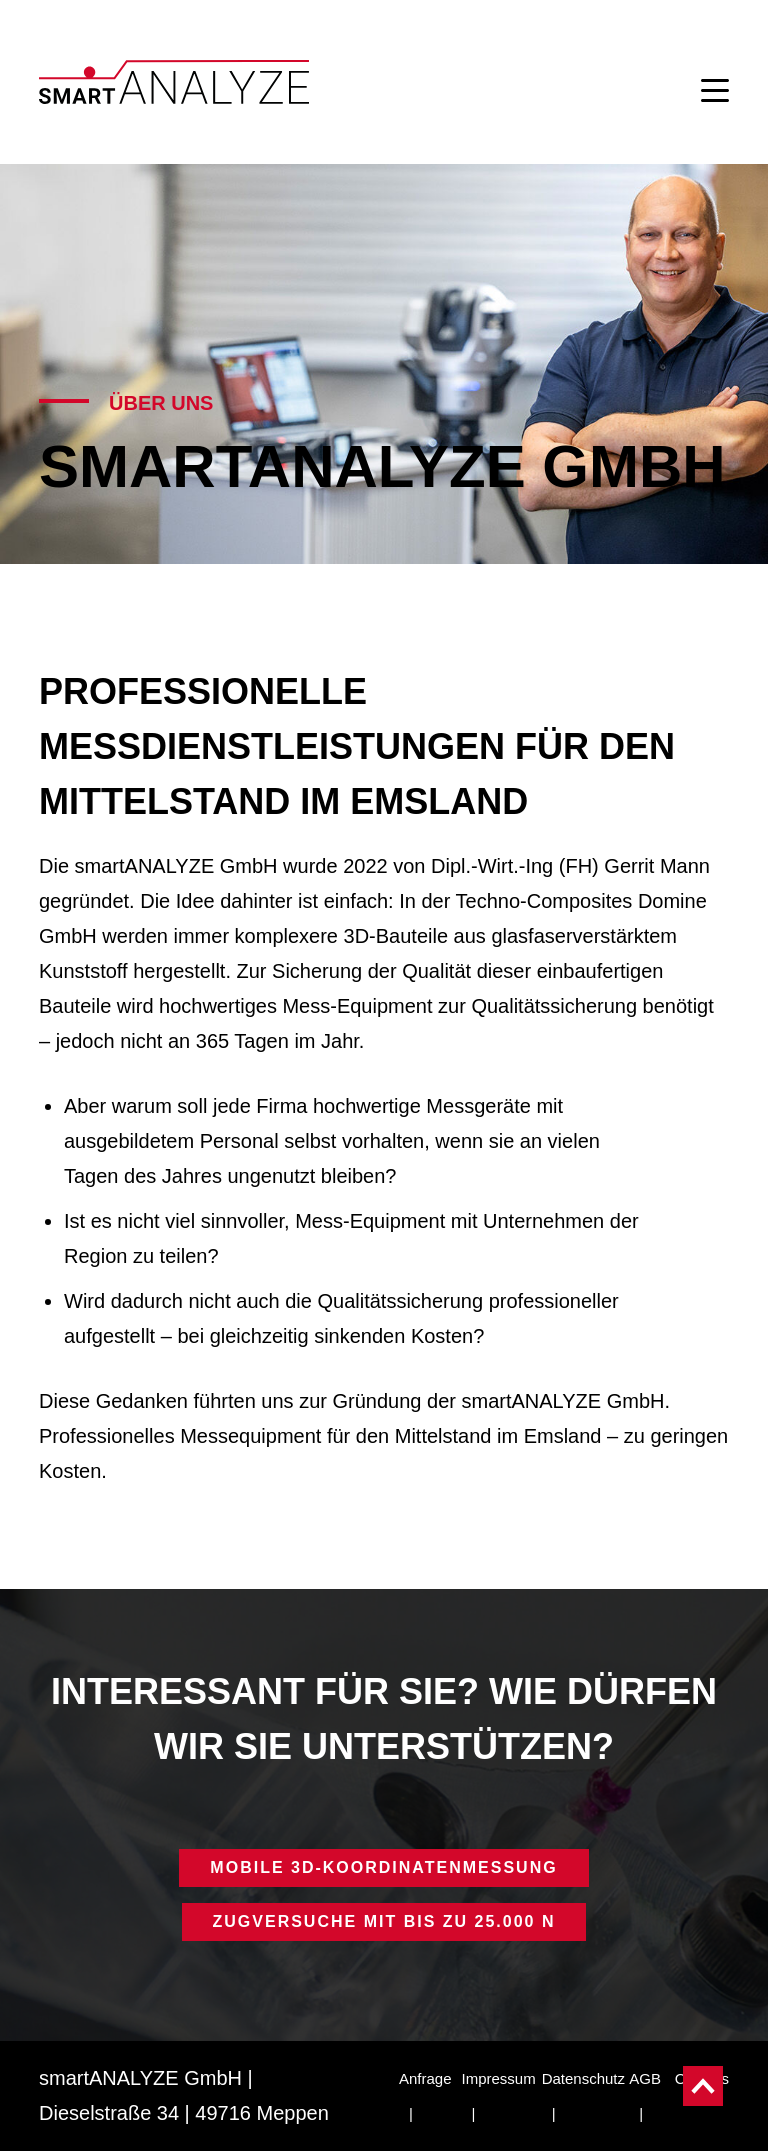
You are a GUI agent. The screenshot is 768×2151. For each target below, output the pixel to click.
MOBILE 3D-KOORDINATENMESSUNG (383, 1867)
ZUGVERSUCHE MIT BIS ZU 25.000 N (384, 1921)
